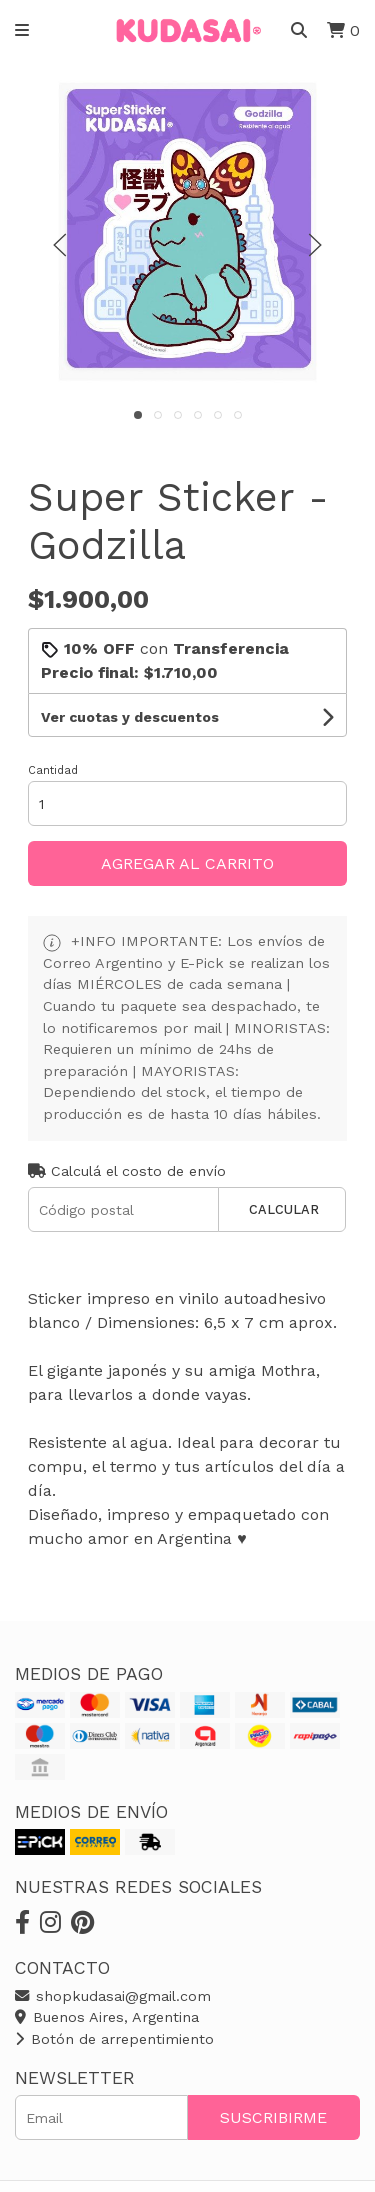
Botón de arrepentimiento (114, 2039)
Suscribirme (273, 2117)
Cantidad (53, 770)
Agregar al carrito (187, 863)
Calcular (284, 1209)
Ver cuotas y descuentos (130, 717)
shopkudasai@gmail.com (113, 1996)
